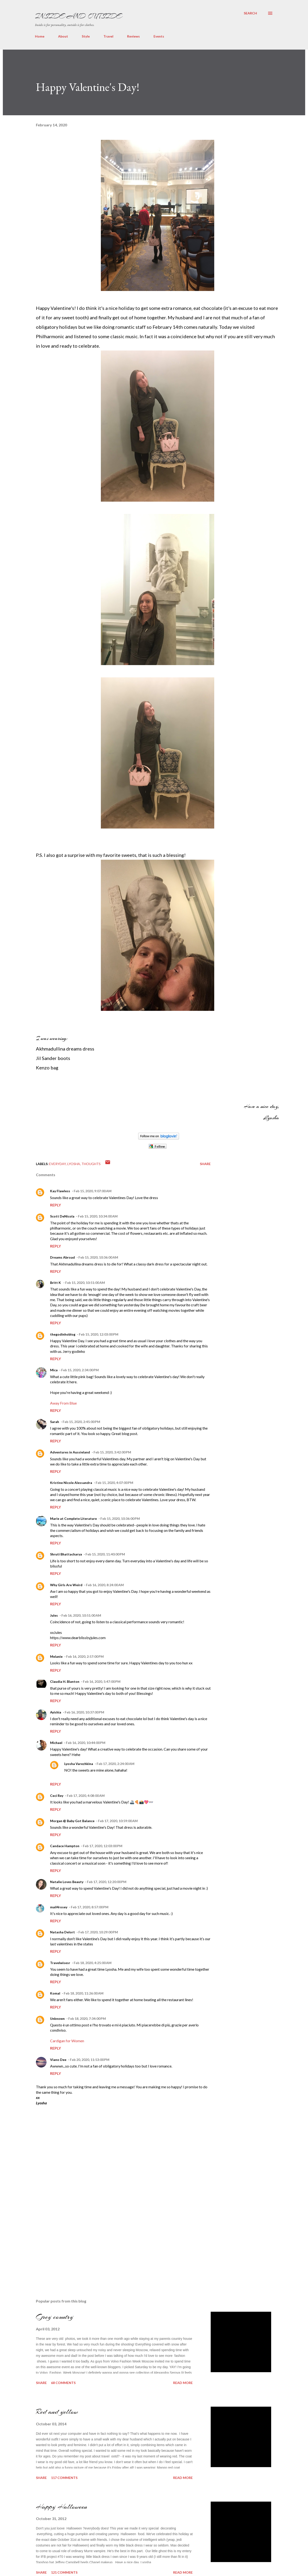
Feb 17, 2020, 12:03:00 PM (102, 1846)
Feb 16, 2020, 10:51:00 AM (81, 1615)
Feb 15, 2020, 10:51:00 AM (85, 1283)
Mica (54, 1370)
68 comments (63, 2383)
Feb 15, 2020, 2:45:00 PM (81, 1422)
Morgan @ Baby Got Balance (72, 1821)
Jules (54, 1615)
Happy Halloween (61, 2506)
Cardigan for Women (67, 2040)
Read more (183, 2383)
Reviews (133, 36)
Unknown (57, 2018)
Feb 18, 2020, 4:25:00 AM (92, 1963)
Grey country (54, 2316)
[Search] (250, 13)
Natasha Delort (62, 1932)
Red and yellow (57, 2411)
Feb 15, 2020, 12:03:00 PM (98, 1334)
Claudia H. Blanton (64, 1681)
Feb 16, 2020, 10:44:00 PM (85, 1743)
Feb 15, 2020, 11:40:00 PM (105, 1554)
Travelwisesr (60, 1963)
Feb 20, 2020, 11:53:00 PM (89, 2060)
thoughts (91, 1164)
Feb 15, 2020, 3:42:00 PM (112, 1452)
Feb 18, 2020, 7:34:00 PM (87, 2018)
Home (39, 36)
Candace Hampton (64, 1846)
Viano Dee (58, 2060)
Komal (55, 1993)
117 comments (64, 2478)
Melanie (56, 1656)
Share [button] (205, 1164)
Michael (56, 1743)
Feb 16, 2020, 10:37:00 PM (84, 1712)
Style (86, 36)
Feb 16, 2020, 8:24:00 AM (105, 1585)
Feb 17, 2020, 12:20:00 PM (106, 1882)
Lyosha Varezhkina (78, 1764)
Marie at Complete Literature (73, 1519)
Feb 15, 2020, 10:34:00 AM (98, 1216)
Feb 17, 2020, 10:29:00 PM (98, 1932)
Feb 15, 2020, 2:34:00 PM (80, 1370)
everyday (57, 1164)
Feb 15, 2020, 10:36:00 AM (98, 1257)
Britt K (56, 1283)
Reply (55, 1205)
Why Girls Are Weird (66, 1585)
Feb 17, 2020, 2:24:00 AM (115, 1764)
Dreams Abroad (62, 1257)
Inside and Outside (78, 16)
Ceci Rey (56, 1796)
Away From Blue (63, 1403)
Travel (108, 36)
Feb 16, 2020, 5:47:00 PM (101, 1681)
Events (159, 36)
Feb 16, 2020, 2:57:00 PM (85, 1656)
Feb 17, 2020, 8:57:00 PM (89, 1907)
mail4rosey (58, 1907)
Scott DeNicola (62, 1216)
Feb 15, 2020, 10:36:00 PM (120, 1519)
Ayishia (55, 1712)
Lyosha (73, 1164)
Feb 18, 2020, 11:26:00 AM (83, 1993)
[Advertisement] (71, 2242)
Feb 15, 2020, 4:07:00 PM (114, 1483)
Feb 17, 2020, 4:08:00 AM (86, 1796)
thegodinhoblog (62, 1334)
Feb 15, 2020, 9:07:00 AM (92, 1191)
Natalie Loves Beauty (66, 1882)
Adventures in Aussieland (70, 1452)
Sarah (54, 1422)
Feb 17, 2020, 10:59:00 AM (118, 1821)
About (63, 36)
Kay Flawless (60, 1191)
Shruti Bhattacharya (66, 1554)
